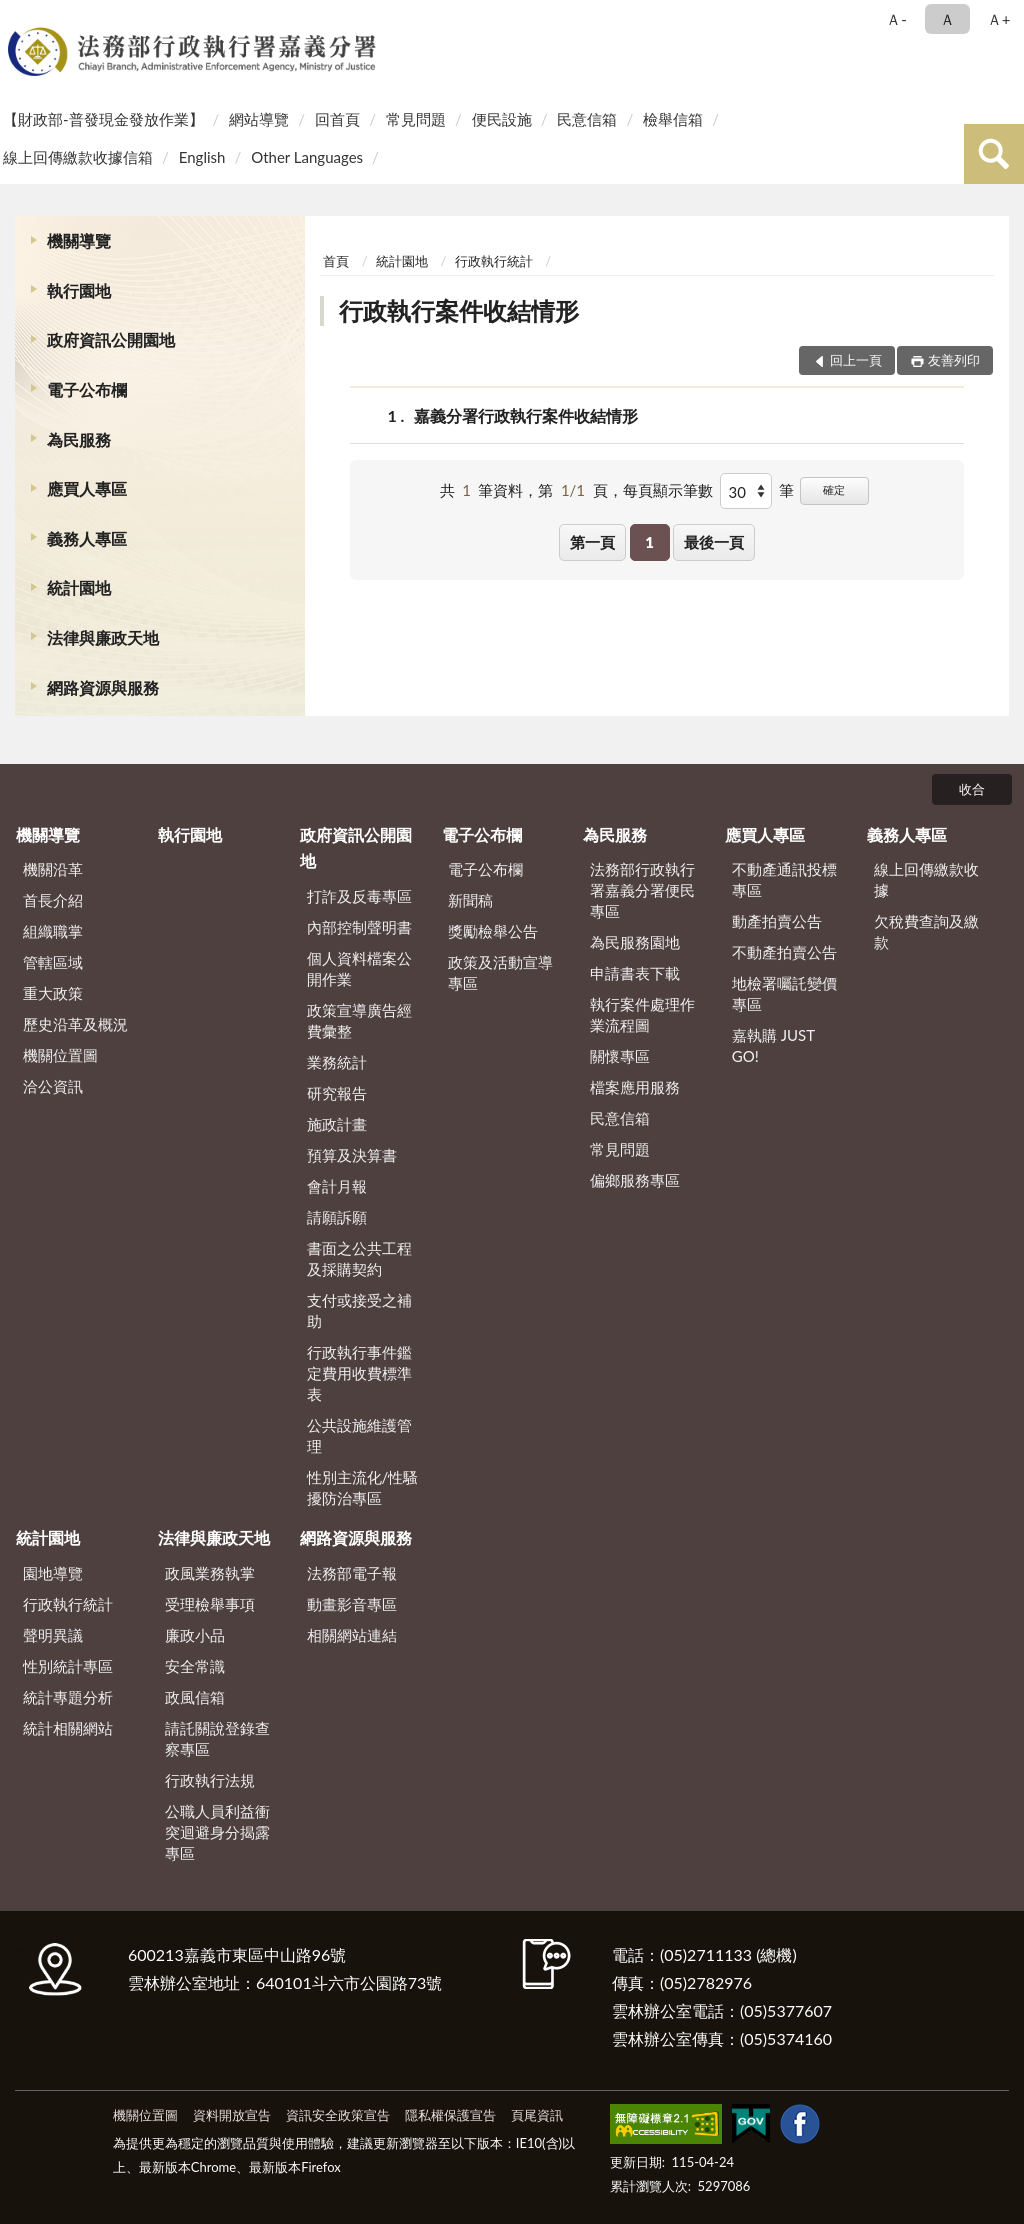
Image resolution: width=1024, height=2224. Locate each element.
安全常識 (195, 1666)
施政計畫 (337, 1124)
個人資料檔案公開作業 (359, 968)
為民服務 (79, 439)
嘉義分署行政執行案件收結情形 (526, 415)
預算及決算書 (352, 1155)
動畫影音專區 (352, 1604)
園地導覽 (53, 1573)
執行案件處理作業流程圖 (642, 1014)
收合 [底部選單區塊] (972, 789)
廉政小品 (195, 1635)
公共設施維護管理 (359, 1435)
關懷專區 (620, 1056)
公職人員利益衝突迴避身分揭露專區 (217, 1832)
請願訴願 (337, 1217)
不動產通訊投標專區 (784, 879)
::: (19, 17)
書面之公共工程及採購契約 (359, 1258)
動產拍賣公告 (777, 921)
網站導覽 (259, 119)
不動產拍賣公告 (784, 952)
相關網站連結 (352, 1635)
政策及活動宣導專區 (500, 972)
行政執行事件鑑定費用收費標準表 (359, 1373)
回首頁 (337, 119)
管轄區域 (53, 962)
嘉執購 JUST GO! (773, 1045)
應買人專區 (87, 488)
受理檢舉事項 (210, 1604)
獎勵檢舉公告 (493, 931)
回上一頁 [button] (856, 360)
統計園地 (79, 587)
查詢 (994, 154)
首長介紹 (53, 900)
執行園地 (79, 290)
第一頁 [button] (592, 542)
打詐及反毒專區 (359, 896)
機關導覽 (79, 240)
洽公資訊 (53, 1086)
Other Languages (307, 157)
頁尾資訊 (537, 2115)
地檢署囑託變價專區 (784, 993)
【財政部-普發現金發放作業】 (103, 119)
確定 (834, 489)
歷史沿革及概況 (75, 1024)
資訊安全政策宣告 (338, 2115)
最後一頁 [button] (714, 542)
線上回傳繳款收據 (926, 879)
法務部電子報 (352, 1573)
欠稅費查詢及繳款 (926, 931)
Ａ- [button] (896, 19)
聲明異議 (53, 1635)
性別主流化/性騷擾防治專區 (363, 1487)
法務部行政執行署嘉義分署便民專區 (642, 890)
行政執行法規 (210, 1780)
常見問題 (416, 119)
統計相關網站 (68, 1728)
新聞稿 (470, 900)
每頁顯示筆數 (668, 490)
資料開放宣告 (232, 2115)
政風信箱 (195, 1697)
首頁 (336, 261)
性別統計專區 (68, 1666)
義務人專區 (87, 538)
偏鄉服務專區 (635, 1180)
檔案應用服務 (635, 1087)
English (202, 157)
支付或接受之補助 (359, 1310)
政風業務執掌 (210, 1573)
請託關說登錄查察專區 (217, 1738)
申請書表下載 (635, 973)
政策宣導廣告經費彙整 (359, 1020)
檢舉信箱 (673, 119)
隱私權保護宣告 (450, 2115)
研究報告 (337, 1093)
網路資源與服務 (103, 687)
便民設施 (502, 119)
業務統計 (337, 1062)
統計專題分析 (68, 1697)
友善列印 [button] (954, 360)
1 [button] (649, 542)
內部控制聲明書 (359, 927)
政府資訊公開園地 (111, 339)
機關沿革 (53, 869)
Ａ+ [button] (999, 19)
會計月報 (337, 1186)
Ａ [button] (947, 19)
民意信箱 (587, 119)
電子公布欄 (87, 389)
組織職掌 (53, 931)
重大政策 (53, 993)
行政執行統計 (494, 261)
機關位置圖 (60, 1055)
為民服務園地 (635, 942)
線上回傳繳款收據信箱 (78, 157)
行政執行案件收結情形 (459, 310)
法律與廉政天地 (103, 637)
